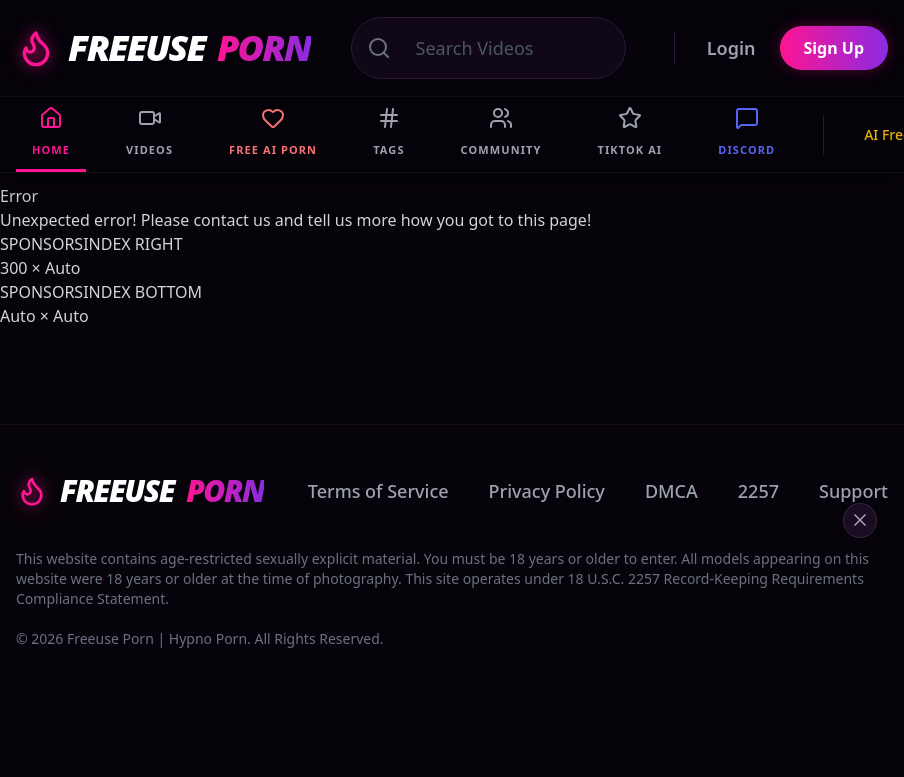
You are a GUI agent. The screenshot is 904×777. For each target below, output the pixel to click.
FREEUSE (163, 48)
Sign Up (834, 48)
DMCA (671, 491)
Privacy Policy (547, 491)
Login (731, 48)
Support (853, 491)
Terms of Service (378, 491)
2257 (758, 491)
